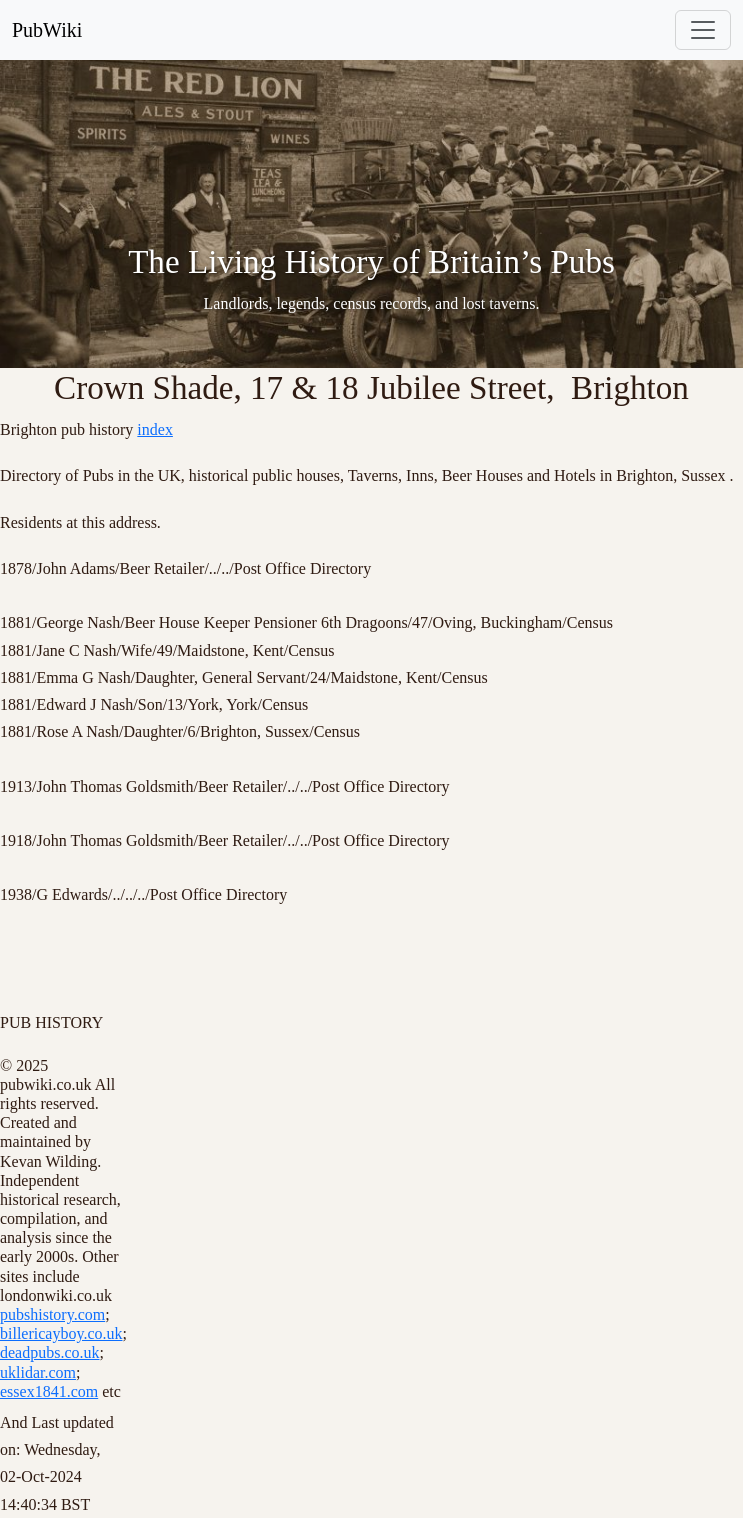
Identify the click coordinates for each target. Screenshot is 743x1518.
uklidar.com (38, 1372)
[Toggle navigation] (703, 30)
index (155, 429)
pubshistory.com (52, 1314)
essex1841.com (49, 1391)
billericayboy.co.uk (61, 1333)
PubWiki (47, 30)
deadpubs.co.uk (50, 1352)
